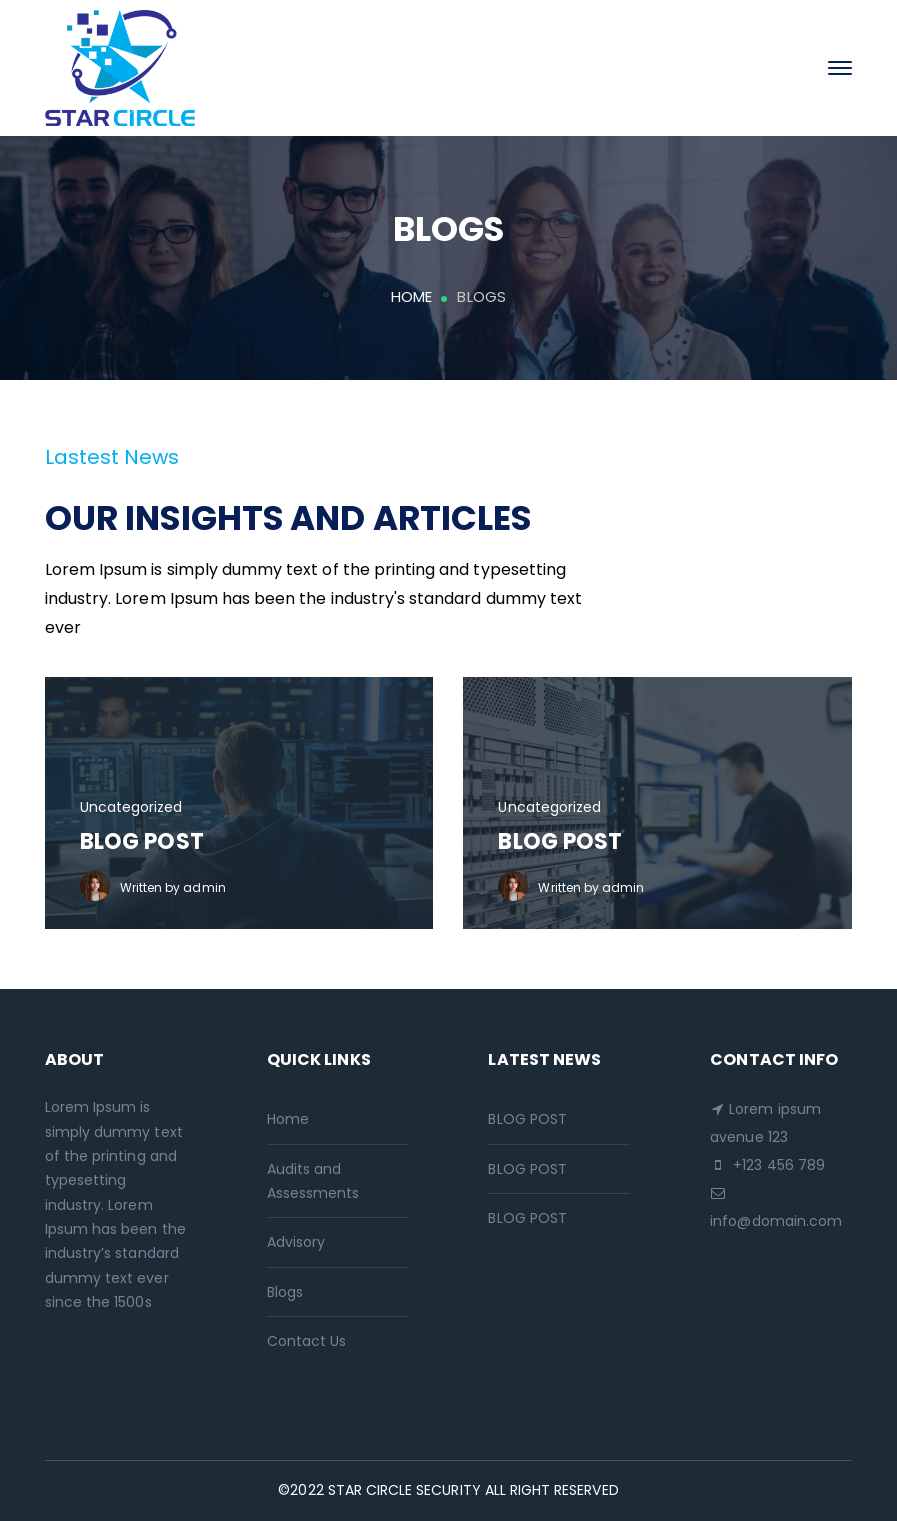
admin (204, 887)
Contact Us (307, 1341)
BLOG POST (142, 841)
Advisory (296, 1242)
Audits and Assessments (313, 1181)
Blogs (285, 1292)
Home (411, 296)
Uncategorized (131, 807)
